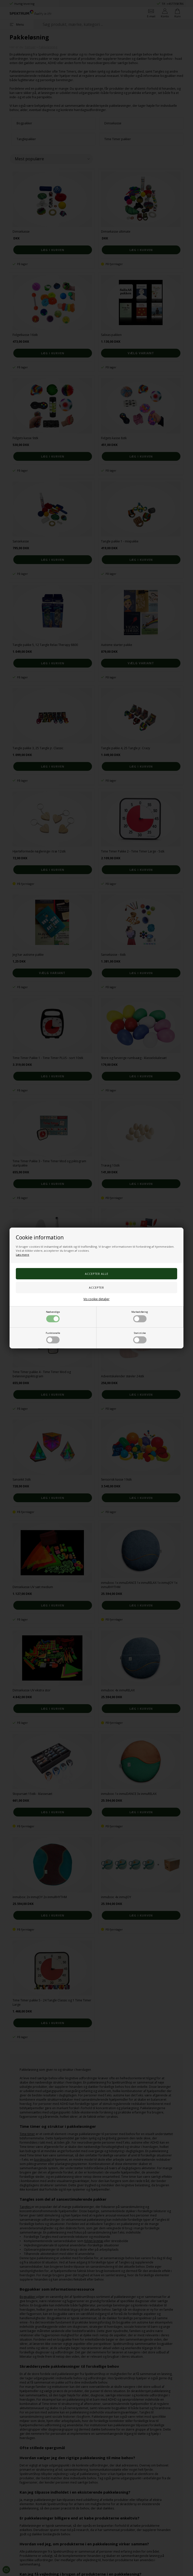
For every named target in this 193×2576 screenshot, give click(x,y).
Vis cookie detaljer (96, 1299)
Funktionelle (53, 1337)
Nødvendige (53, 1316)
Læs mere (22, 1254)
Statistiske (140, 1337)
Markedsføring (139, 1316)
